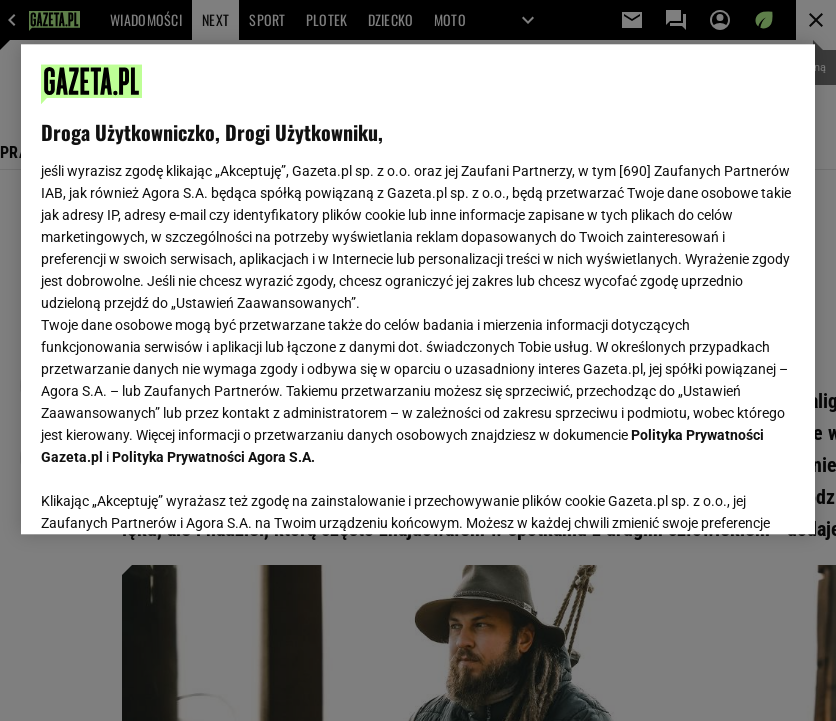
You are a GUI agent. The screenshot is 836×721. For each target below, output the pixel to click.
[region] (418, 289)
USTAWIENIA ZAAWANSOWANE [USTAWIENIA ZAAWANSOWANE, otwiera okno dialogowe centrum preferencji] (171, 494)
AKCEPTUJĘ (727, 495)
